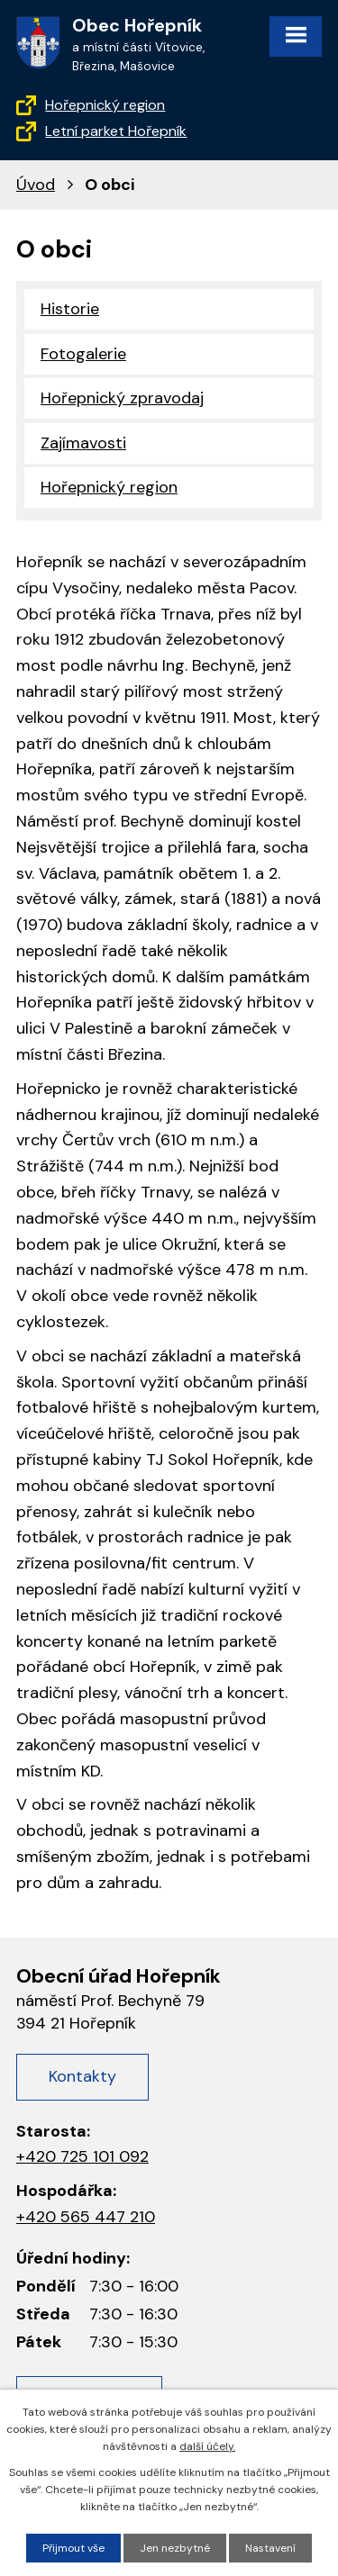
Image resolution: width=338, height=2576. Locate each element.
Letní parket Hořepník (116, 131)
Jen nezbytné (175, 2548)
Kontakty (82, 2076)
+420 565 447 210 (85, 2217)
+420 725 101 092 (82, 2156)
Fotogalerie (83, 354)
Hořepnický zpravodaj (122, 398)
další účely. (207, 2446)
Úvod (35, 184)
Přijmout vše (73, 2548)
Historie (70, 309)
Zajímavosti (83, 443)
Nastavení (270, 2548)
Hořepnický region (105, 104)
